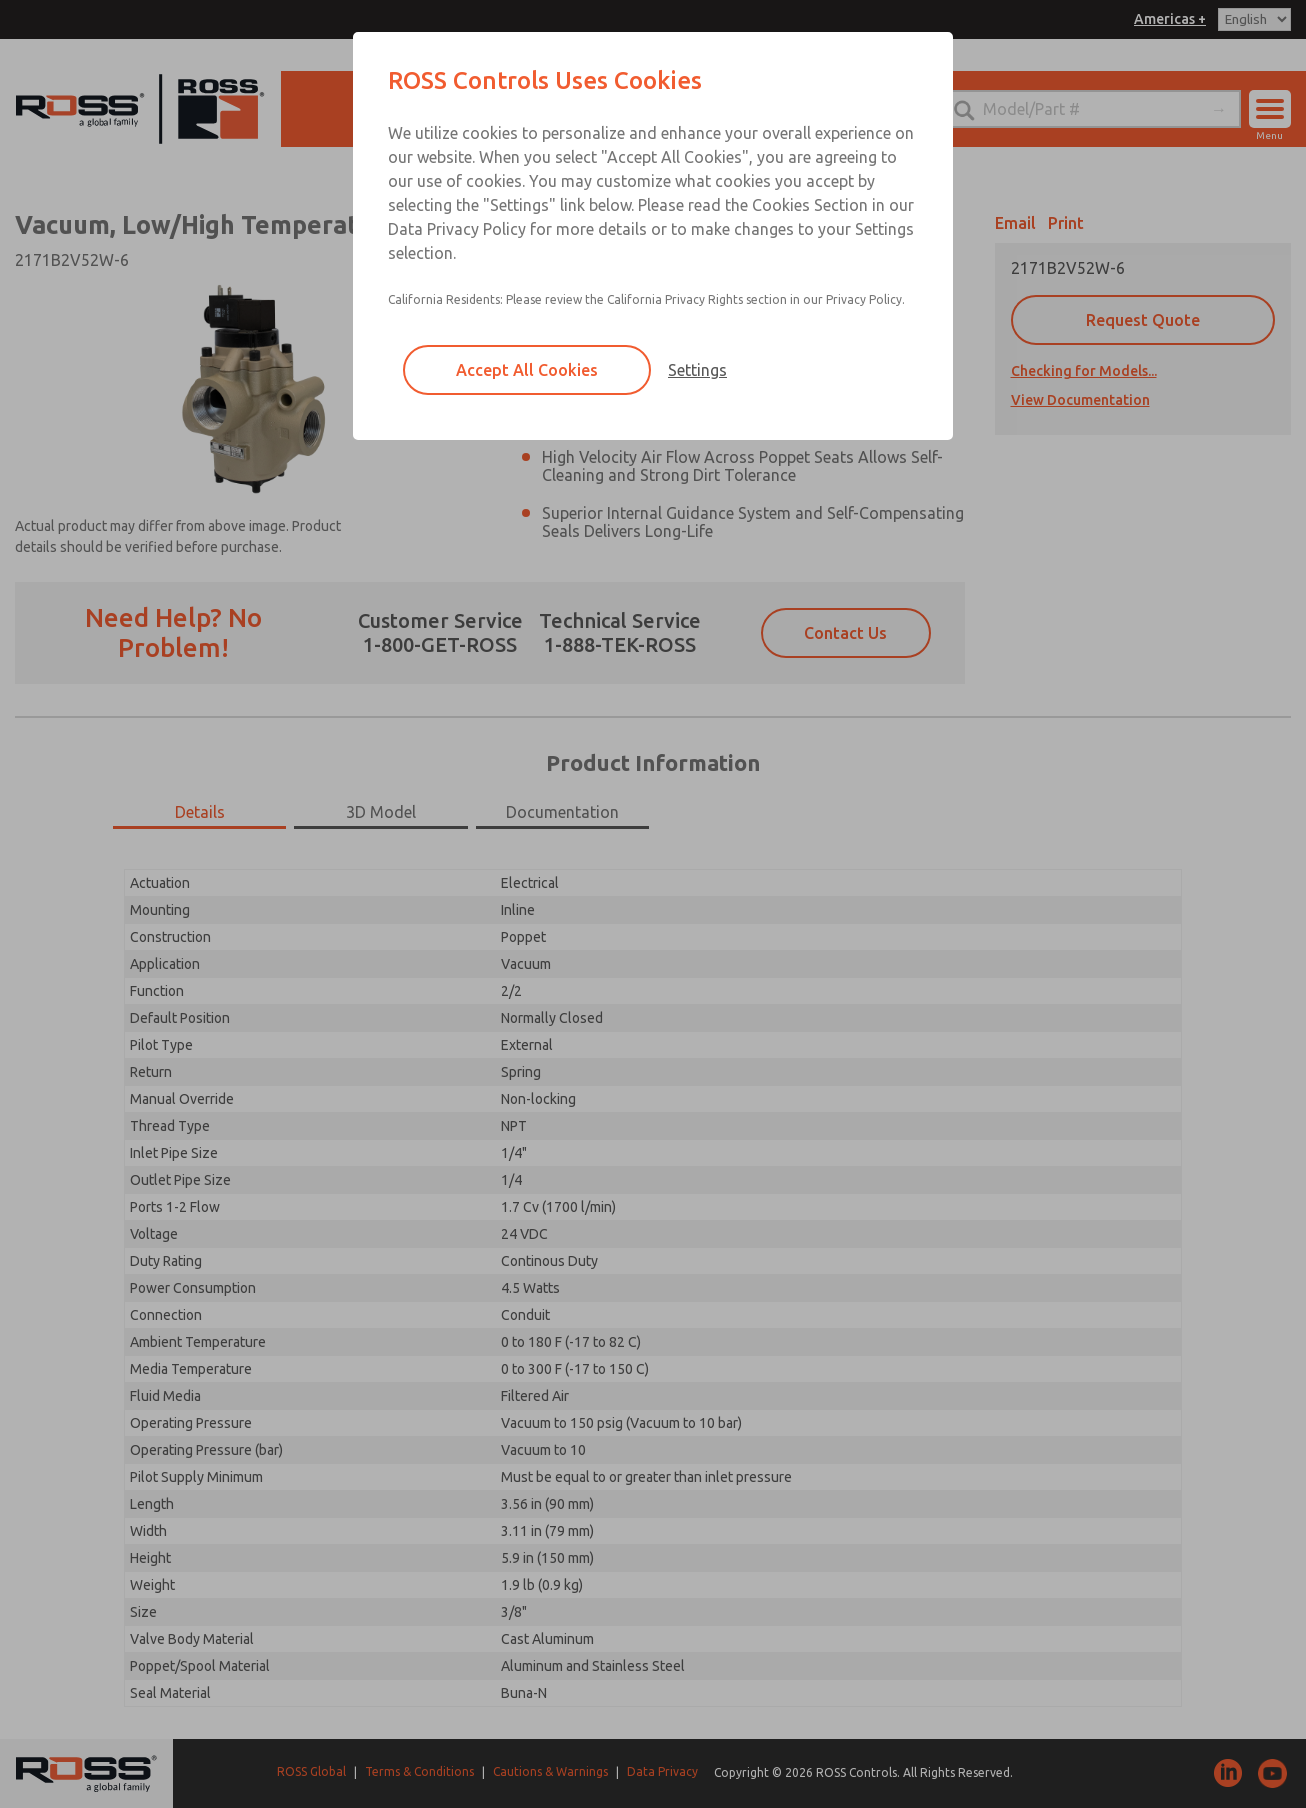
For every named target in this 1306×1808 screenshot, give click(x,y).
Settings (697, 370)
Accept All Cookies (527, 370)
